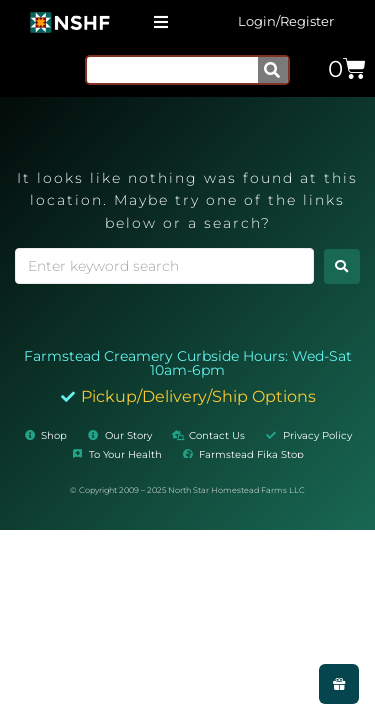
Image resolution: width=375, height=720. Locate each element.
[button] (160, 21)
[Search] (273, 70)
